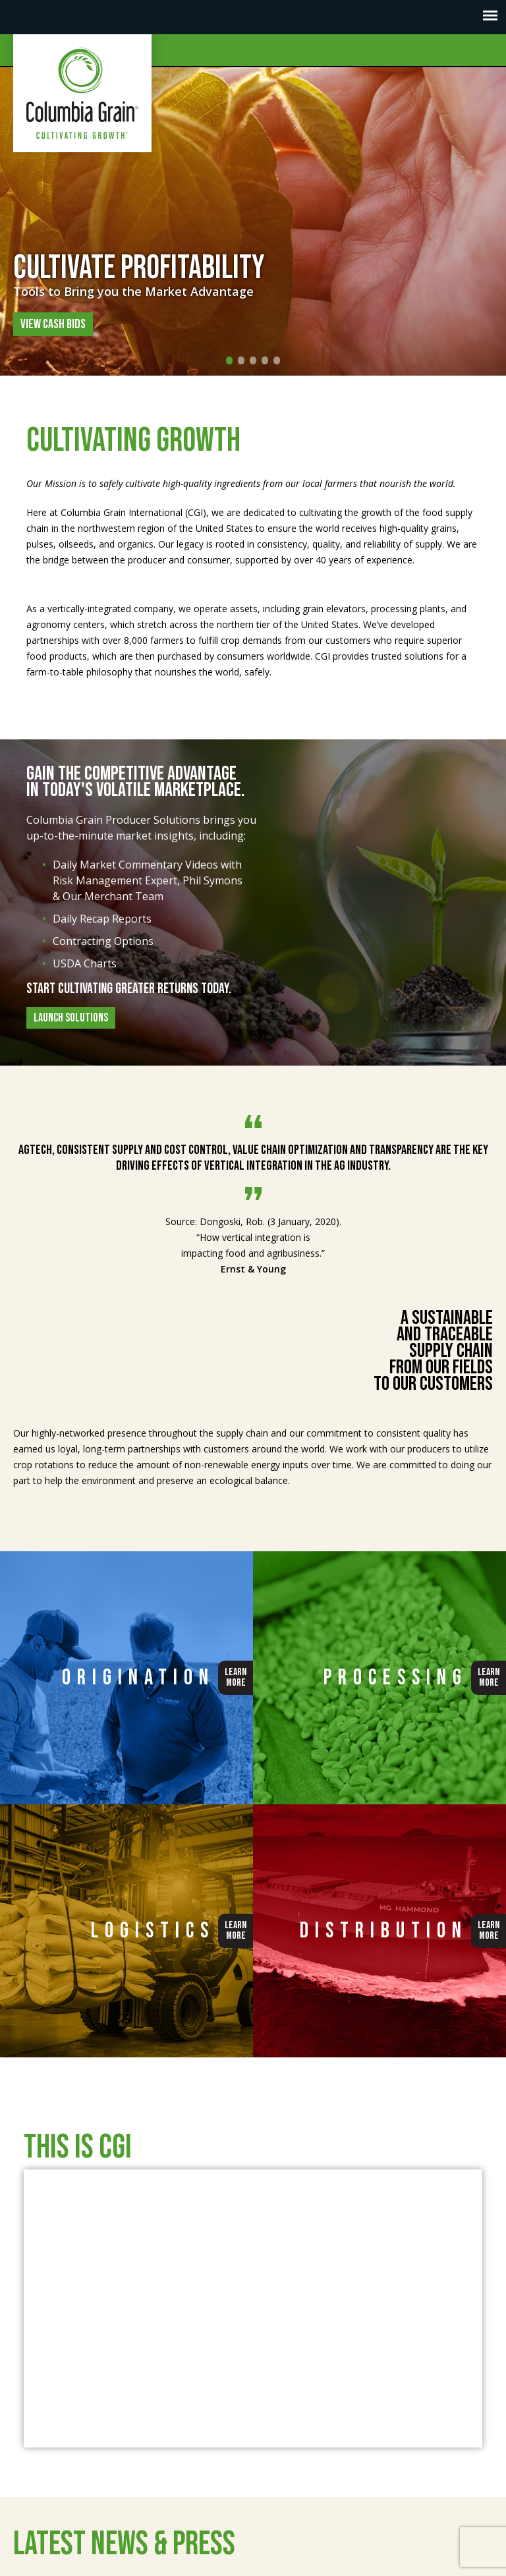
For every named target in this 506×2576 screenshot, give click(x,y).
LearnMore (235, 1677)
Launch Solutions (71, 1018)
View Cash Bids (53, 324)
